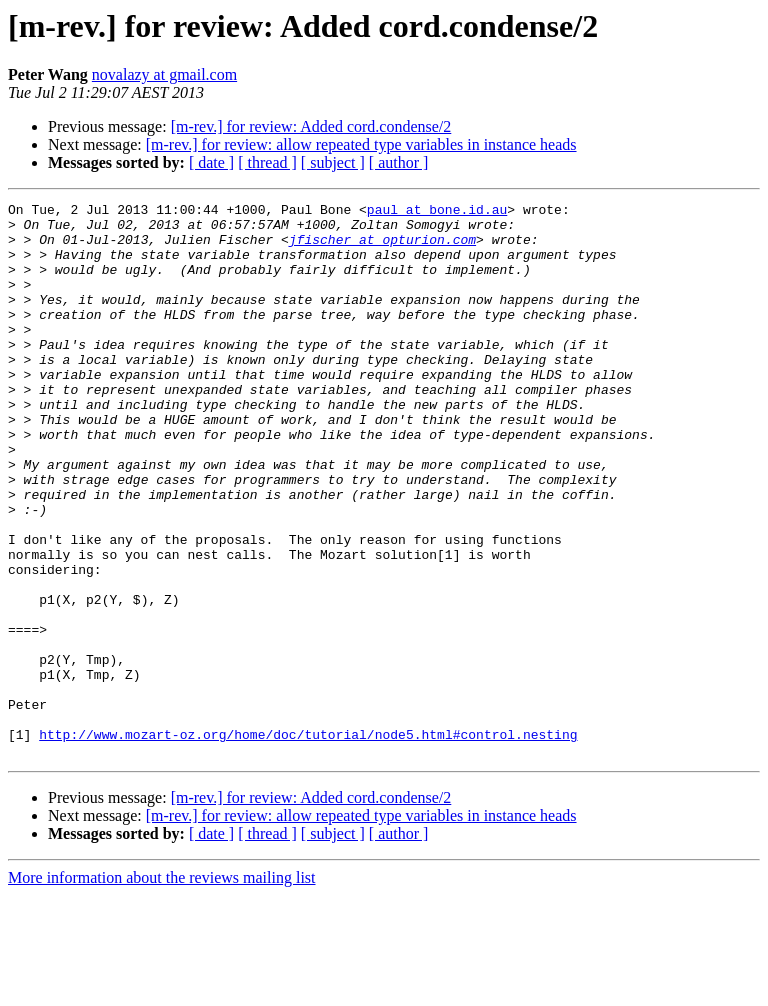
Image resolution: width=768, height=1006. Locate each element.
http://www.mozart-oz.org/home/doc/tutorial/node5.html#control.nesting (308, 842)
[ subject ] (333, 162)
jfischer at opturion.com (382, 248)
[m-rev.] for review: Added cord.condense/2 (311, 126)
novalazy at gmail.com (164, 74)
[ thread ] (267, 162)
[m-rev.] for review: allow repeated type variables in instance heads (361, 144)
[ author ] (399, 162)
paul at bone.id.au (437, 212)
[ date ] (211, 162)
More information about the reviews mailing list (162, 988)
